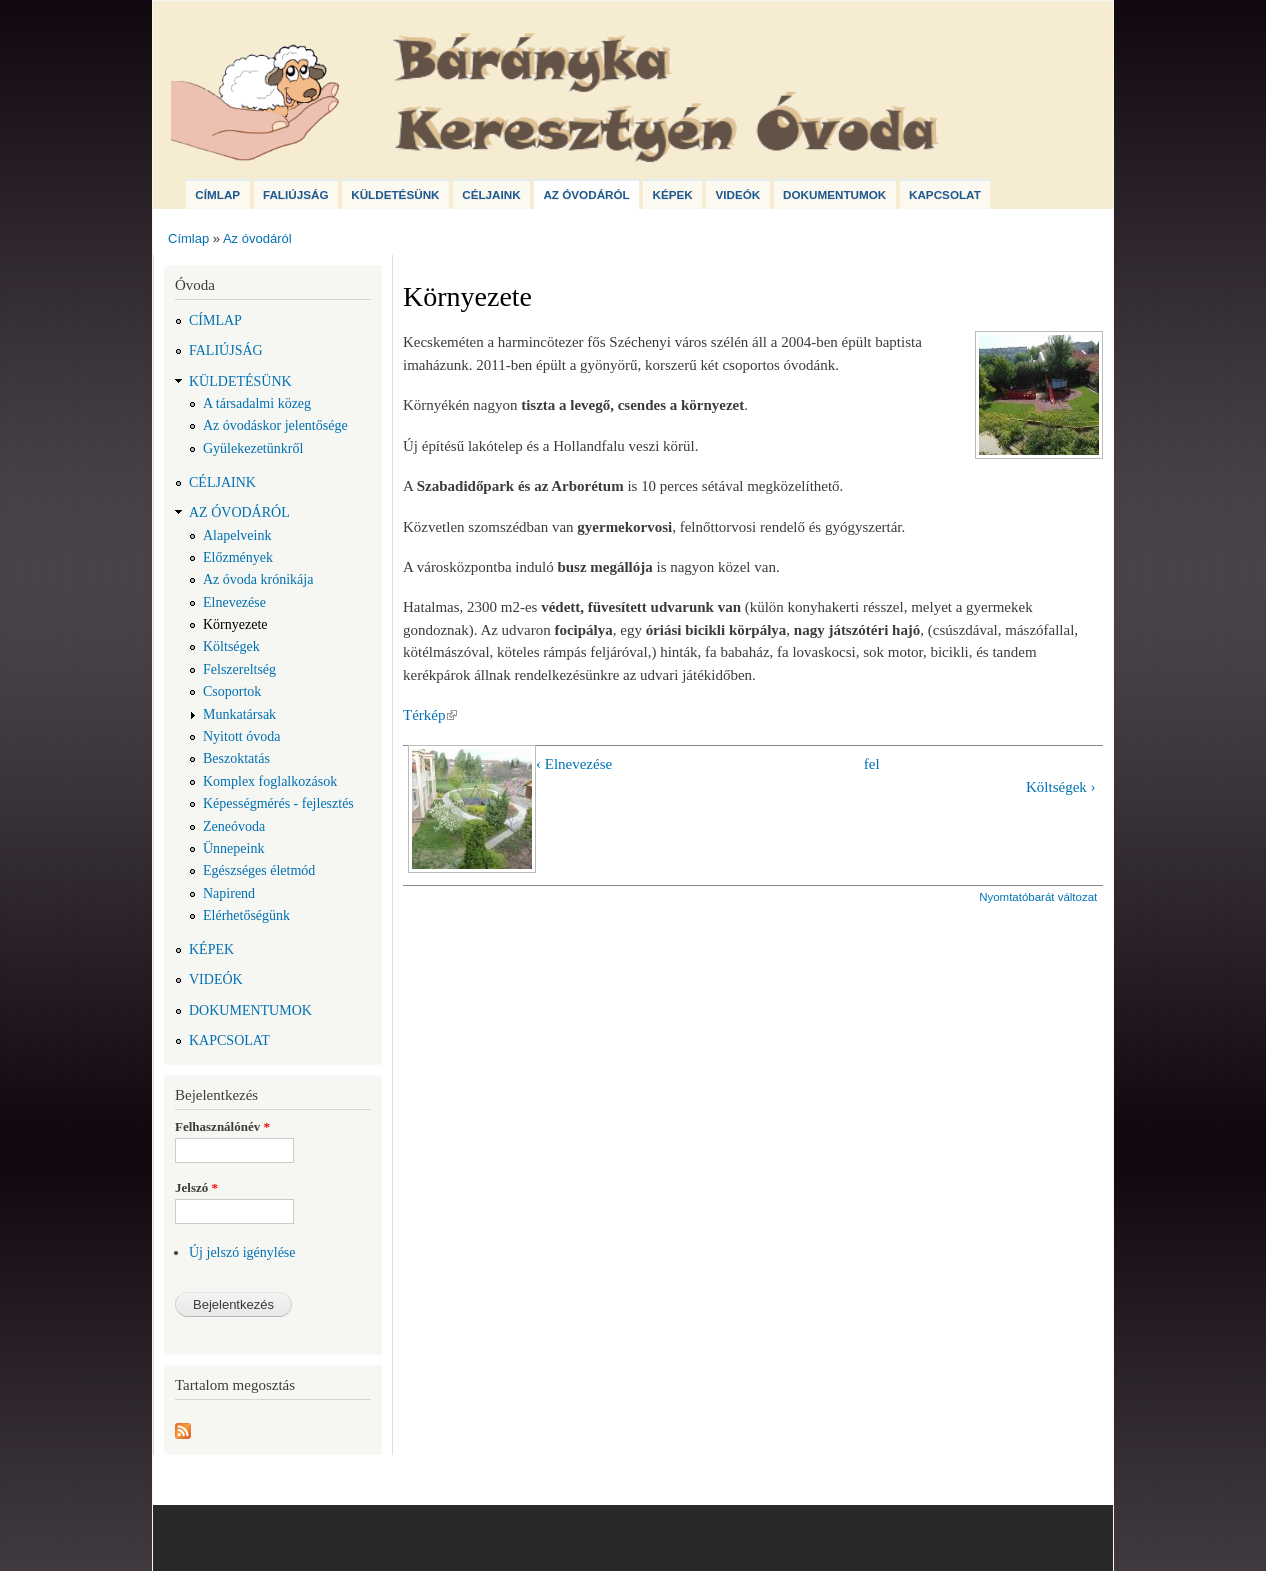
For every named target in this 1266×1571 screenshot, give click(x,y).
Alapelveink (237, 535)
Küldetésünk (395, 194)
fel (872, 764)
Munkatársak (239, 714)
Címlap (217, 194)
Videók (737, 194)
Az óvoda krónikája (258, 579)
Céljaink (491, 194)
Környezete (235, 624)
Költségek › (1061, 787)
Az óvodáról (586, 194)
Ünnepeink (233, 848)
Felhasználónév (222, 1126)
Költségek (231, 646)
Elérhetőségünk (246, 915)
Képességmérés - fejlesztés (278, 803)
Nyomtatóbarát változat (1038, 897)
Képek (672, 194)
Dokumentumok (834, 194)
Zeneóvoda (234, 826)
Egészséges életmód (259, 870)
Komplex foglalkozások (270, 781)
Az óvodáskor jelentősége (275, 425)
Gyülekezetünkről (253, 448)
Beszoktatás (236, 758)
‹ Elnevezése (574, 764)
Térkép (430, 715)
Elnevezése (234, 602)
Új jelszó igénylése (242, 1252)
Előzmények (238, 557)
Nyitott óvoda (241, 736)
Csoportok (232, 691)
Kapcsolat (945, 194)
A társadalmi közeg (257, 403)
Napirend (229, 893)
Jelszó (196, 1187)
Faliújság (296, 194)
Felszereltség (239, 669)
